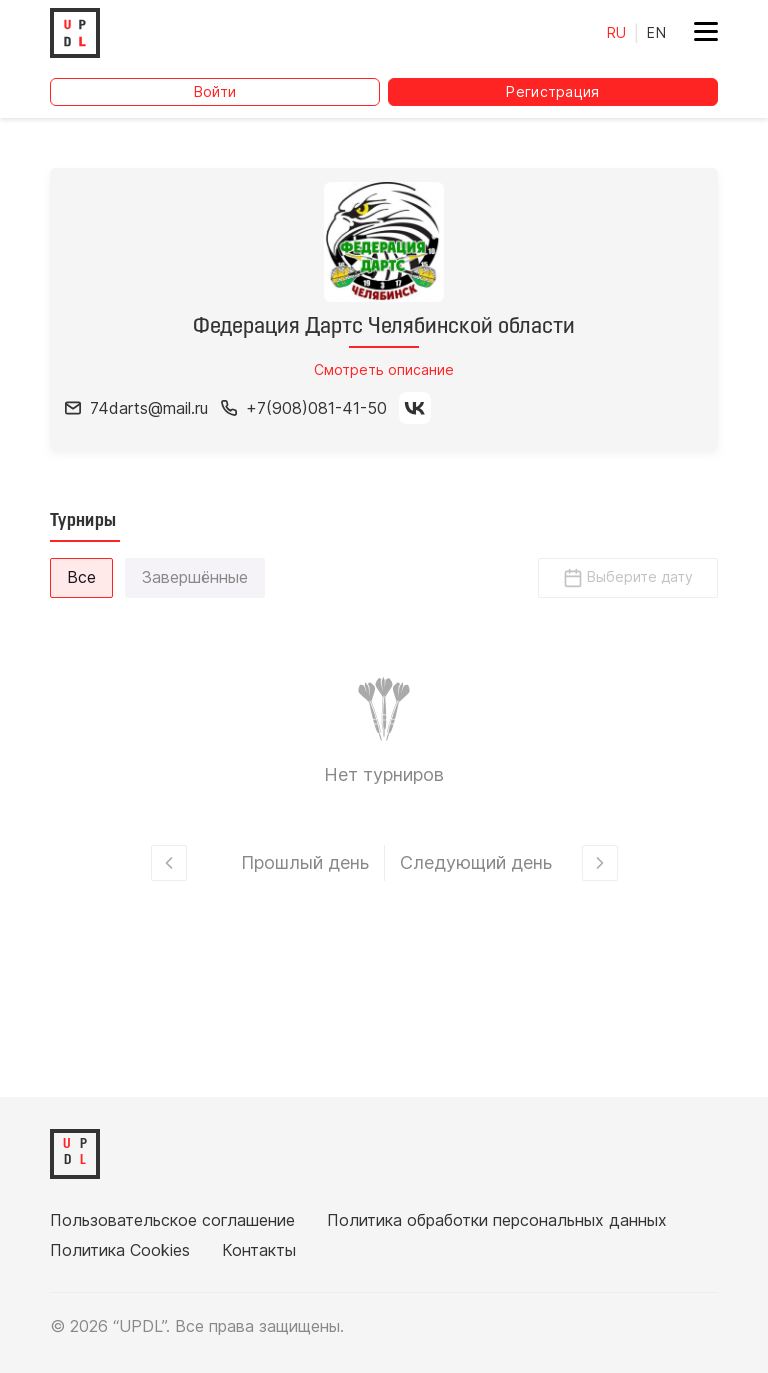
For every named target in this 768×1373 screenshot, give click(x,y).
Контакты (259, 1250)
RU (617, 32)
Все (81, 577)
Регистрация (553, 91)
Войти (215, 91)
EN (656, 32)
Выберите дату (628, 578)
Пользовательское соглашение (172, 1220)
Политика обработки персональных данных (497, 1220)
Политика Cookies (120, 1250)
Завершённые (195, 577)
